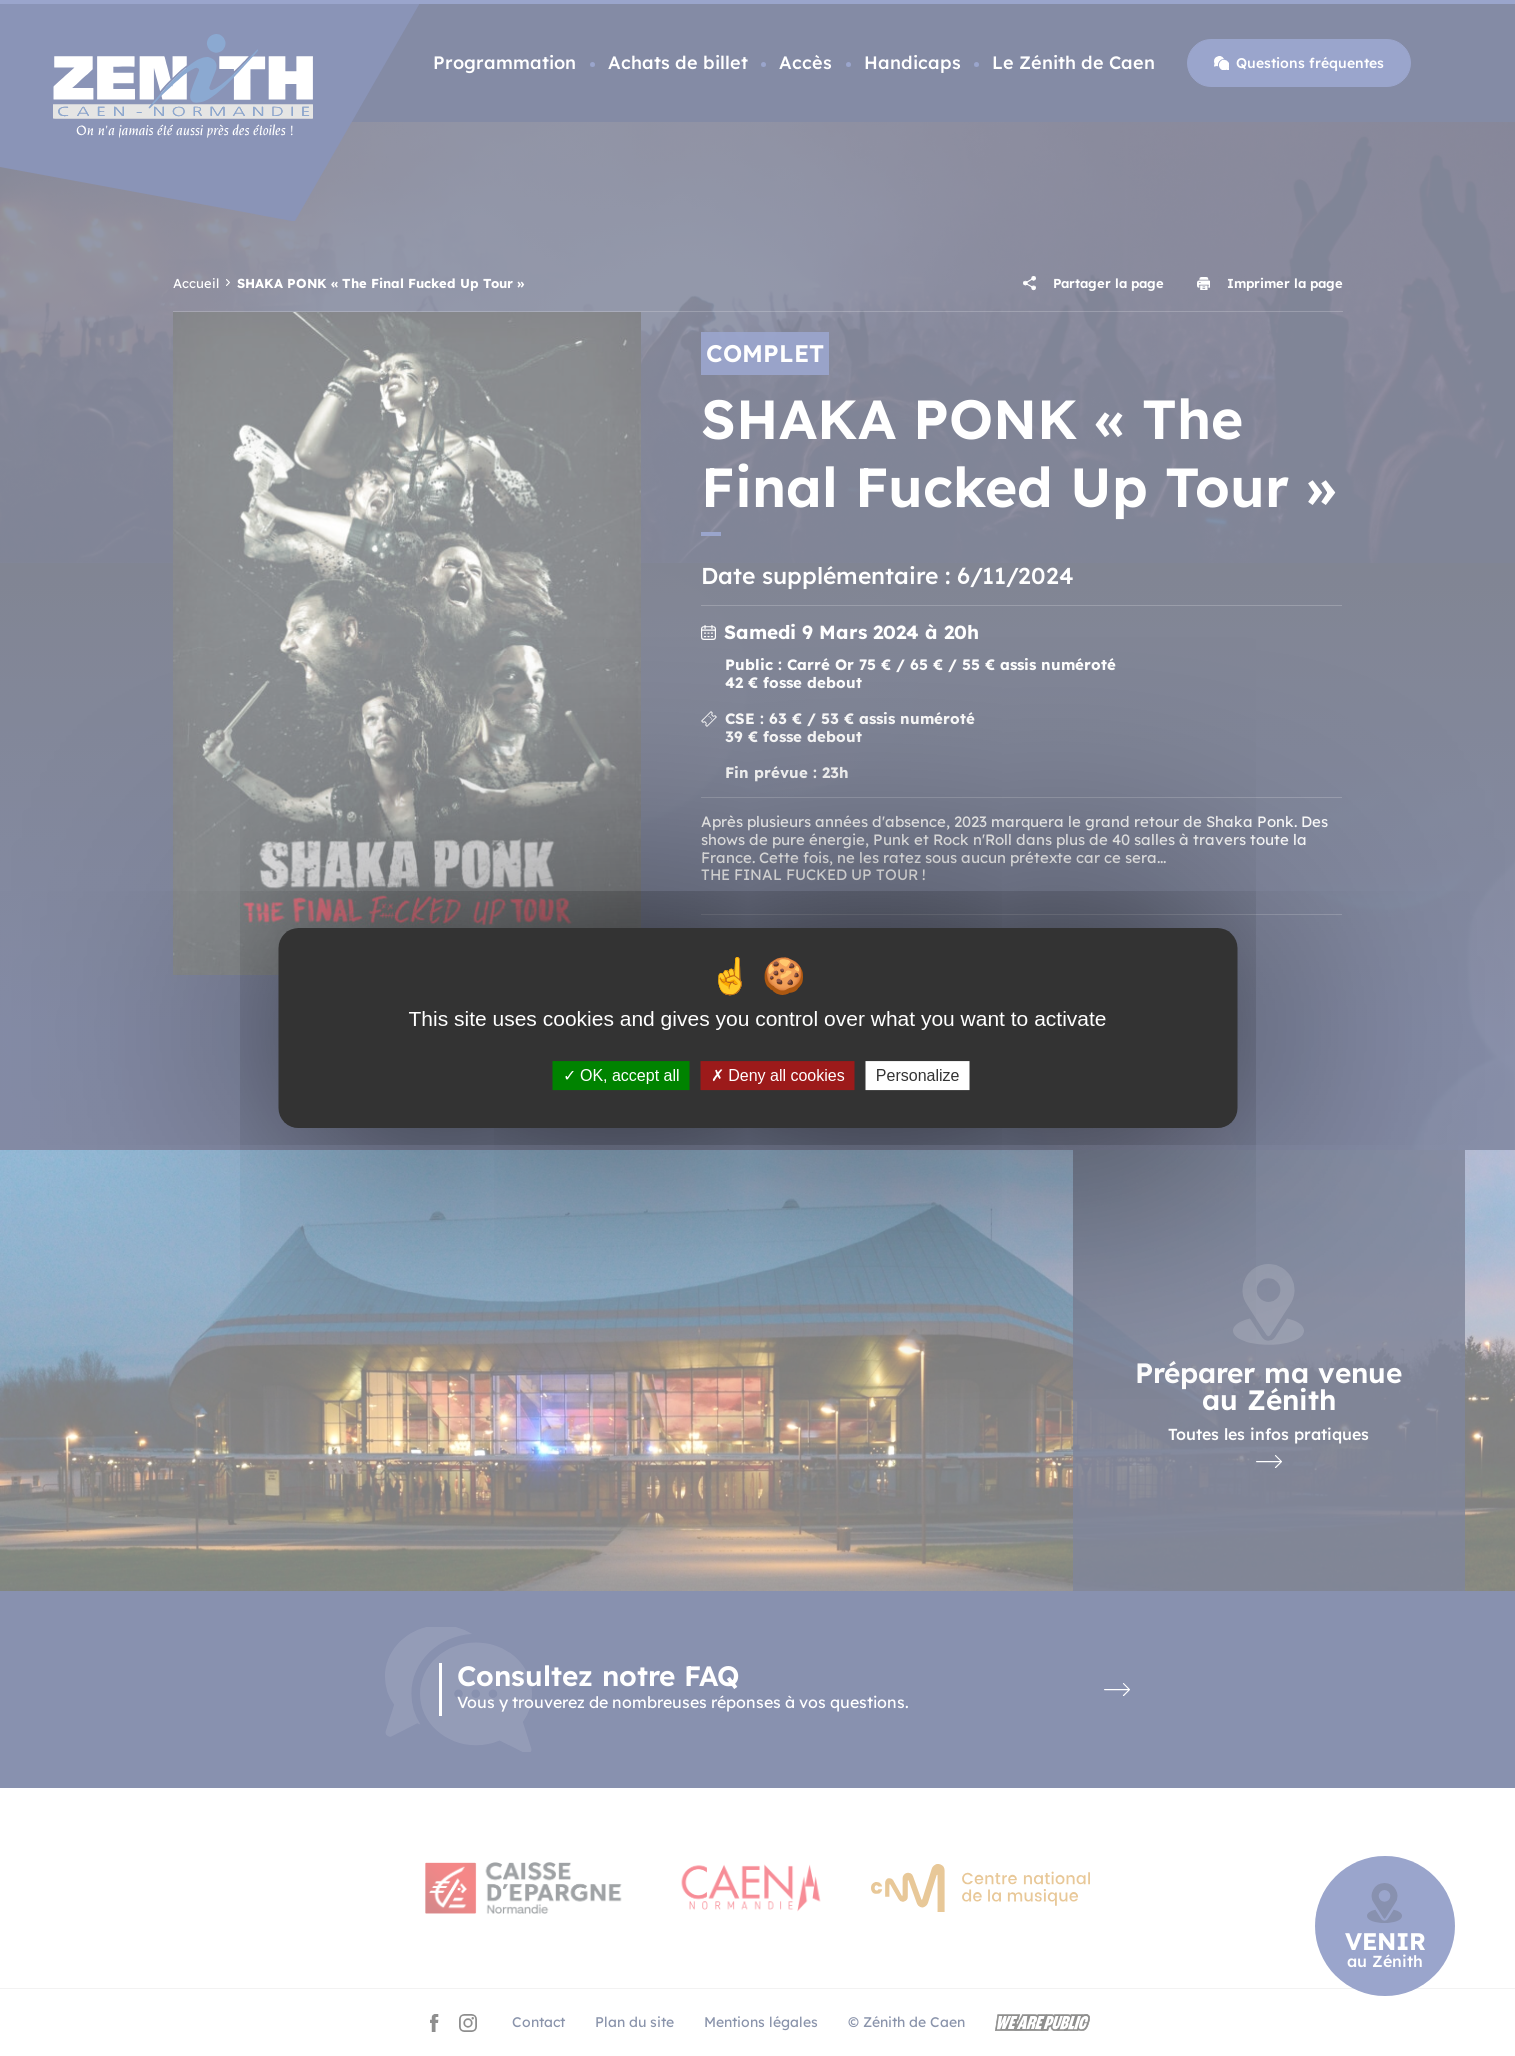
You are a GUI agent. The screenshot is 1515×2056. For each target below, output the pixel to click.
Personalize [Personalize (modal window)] (918, 1075)
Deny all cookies (778, 1075)
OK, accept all (621, 1075)
